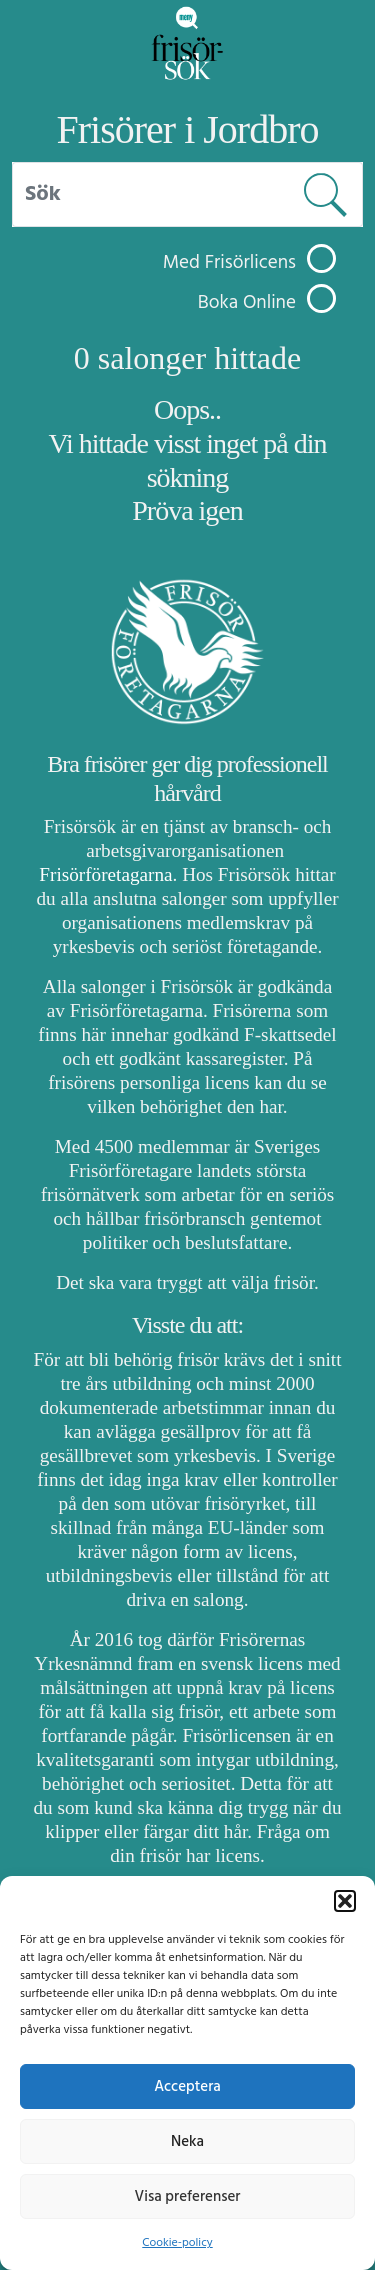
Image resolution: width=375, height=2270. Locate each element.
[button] (345, 1901)
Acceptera (187, 2087)
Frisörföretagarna (105, 874)
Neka (187, 2142)
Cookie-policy (177, 2243)
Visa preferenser (188, 2197)
